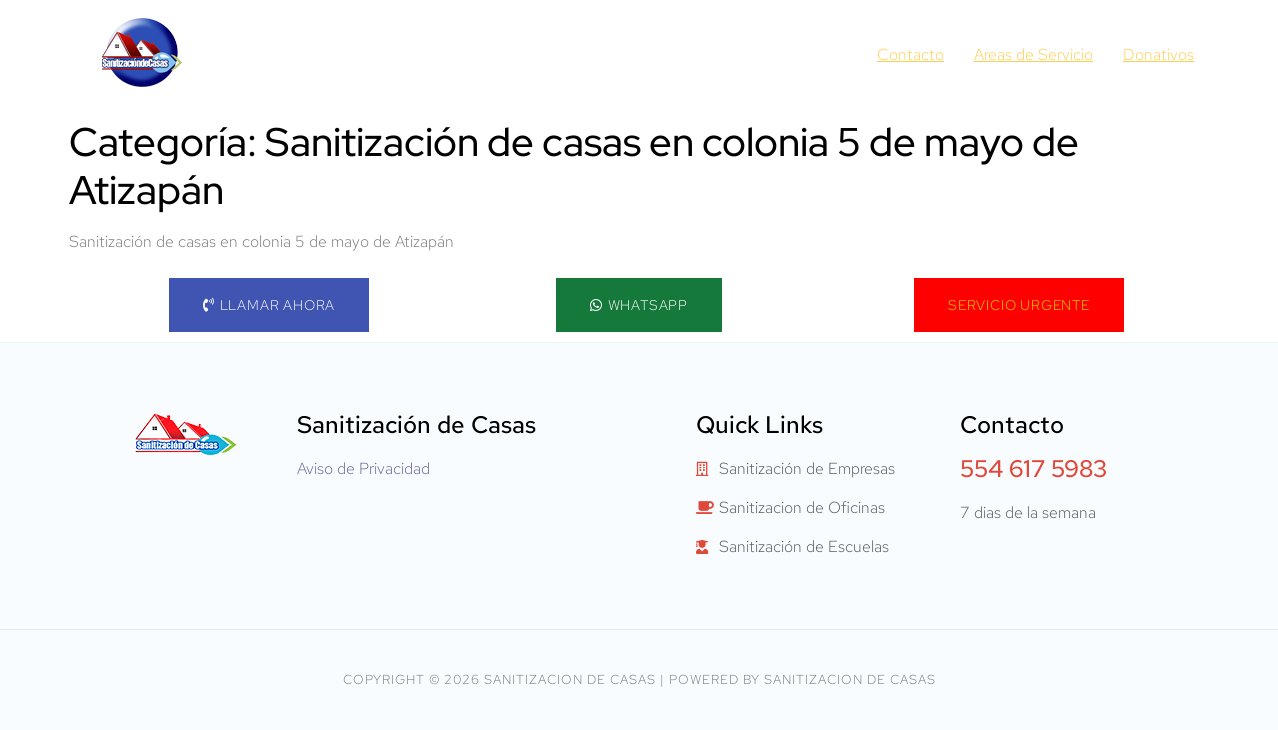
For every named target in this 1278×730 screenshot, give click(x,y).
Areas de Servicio (1033, 54)
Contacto (910, 54)
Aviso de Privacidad (363, 468)
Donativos (1158, 54)
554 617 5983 (1033, 468)
